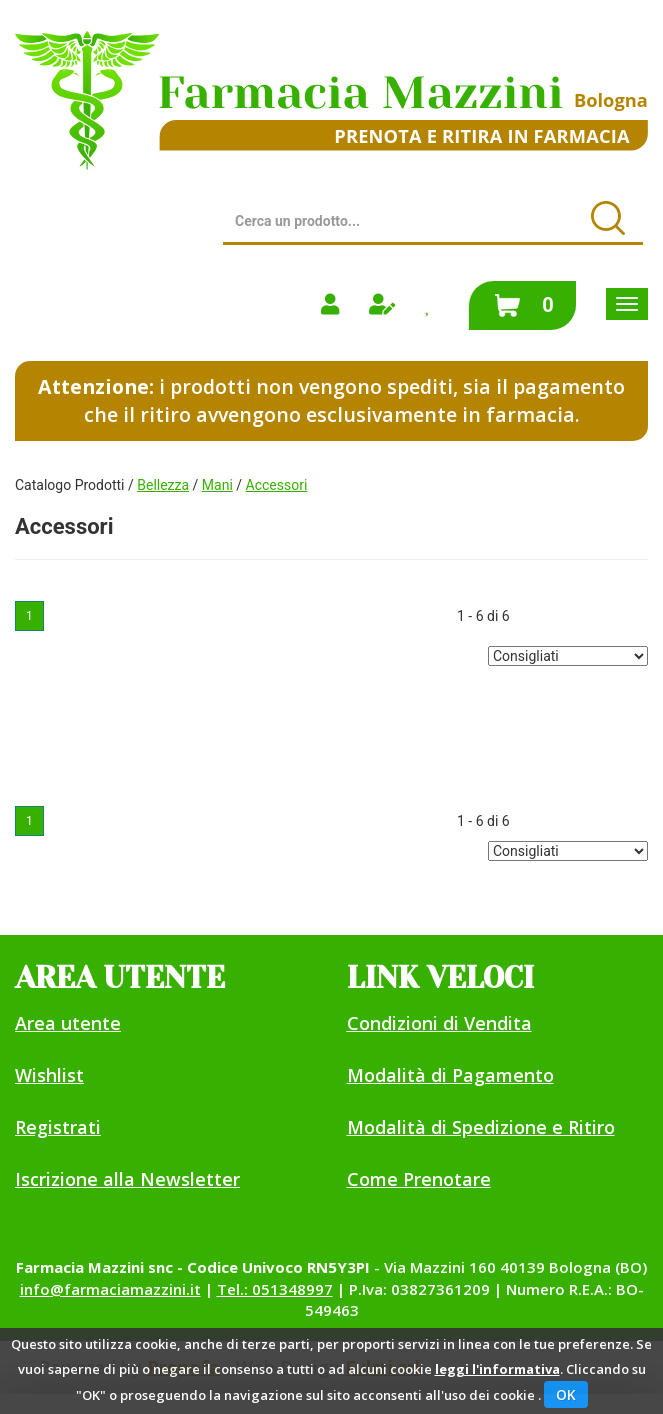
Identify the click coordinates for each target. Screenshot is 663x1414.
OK (566, 1394)
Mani (217, 485)
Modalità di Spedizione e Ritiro (481, 1127)
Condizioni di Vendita (439, 1023)
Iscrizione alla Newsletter (127, 1179)
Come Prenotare (419, 1179)
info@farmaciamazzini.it (110, 1289)
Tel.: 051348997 (275, 1289)
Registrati (58, 1127)
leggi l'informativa (497, 1369)
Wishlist (49, 1075)
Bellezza (163, 485)
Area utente (68, 1023)
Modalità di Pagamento (450, 1075)
